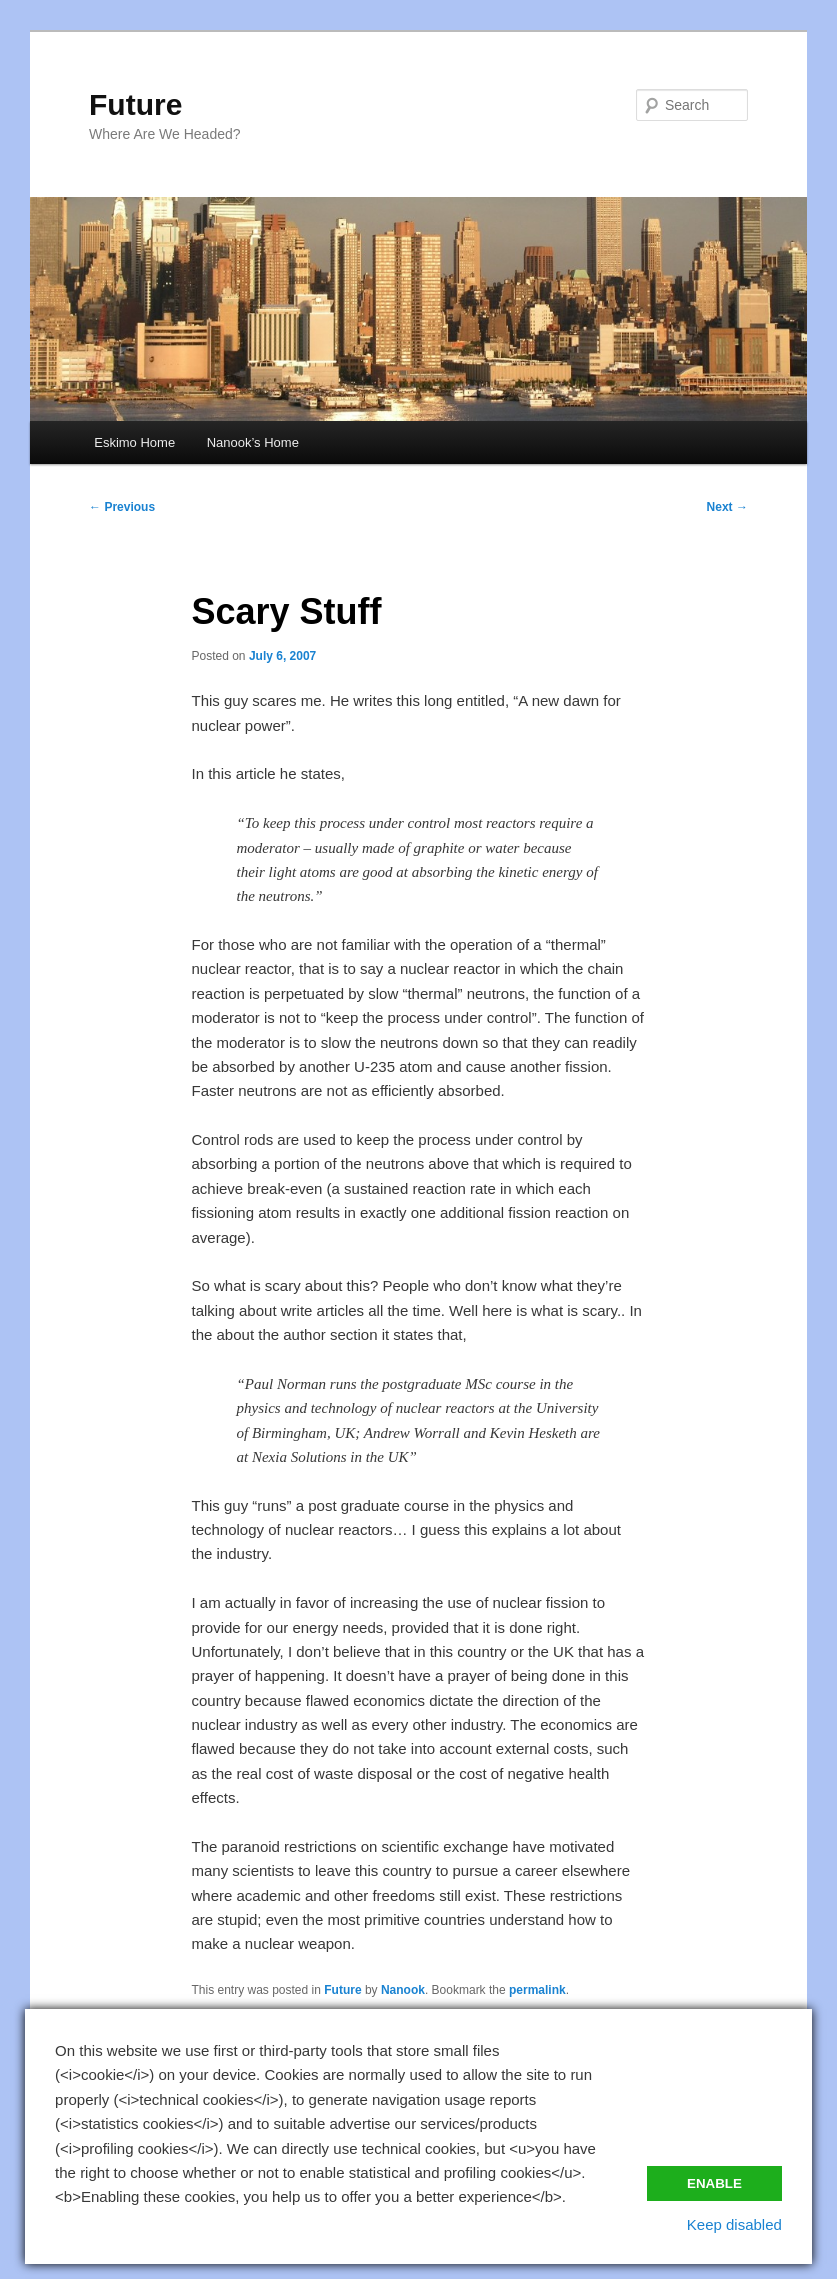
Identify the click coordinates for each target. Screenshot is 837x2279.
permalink (537, 1990)
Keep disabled (734, 2224)
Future (135, 104)
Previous (122, 507)
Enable (714, 2183)
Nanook (403, 1990)
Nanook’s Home (253, 442)
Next (727, 507)
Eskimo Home (134, 442)
